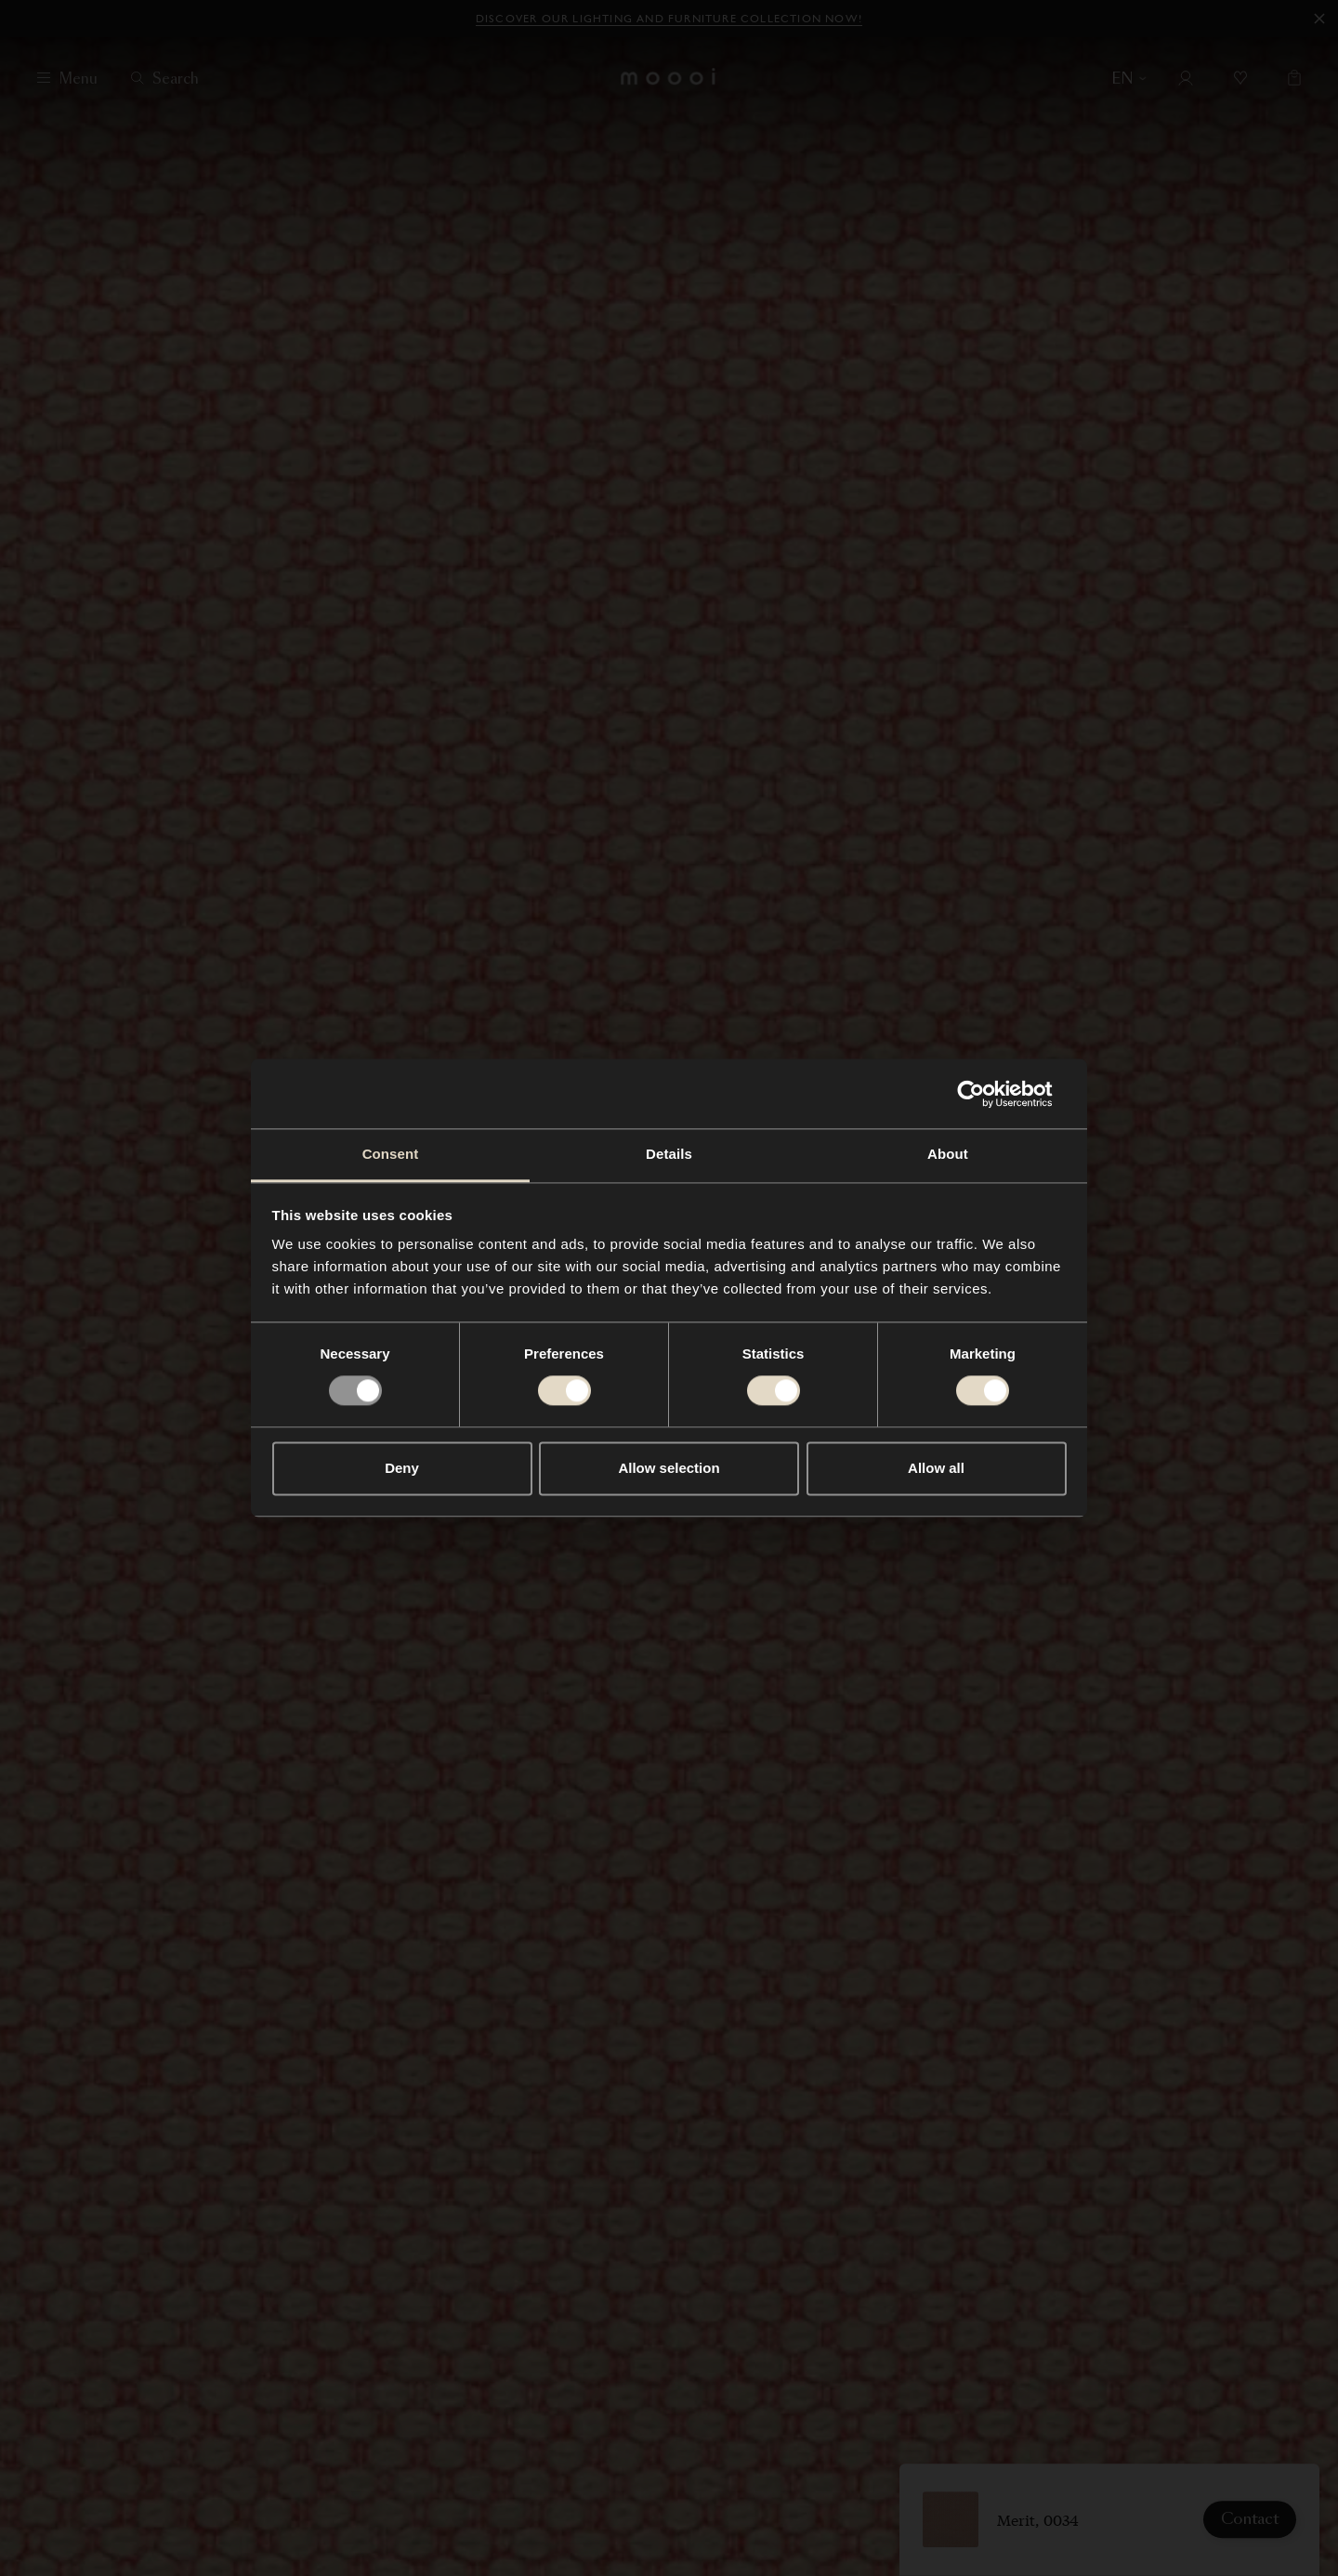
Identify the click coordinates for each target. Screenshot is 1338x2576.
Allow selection (668, 1468)
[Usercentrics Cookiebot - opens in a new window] (985, 1094)
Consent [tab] (390, 1154)
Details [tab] (669, 1154)
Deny (402, 1468)
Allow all (936, 1468)
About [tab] (947, 1154)
